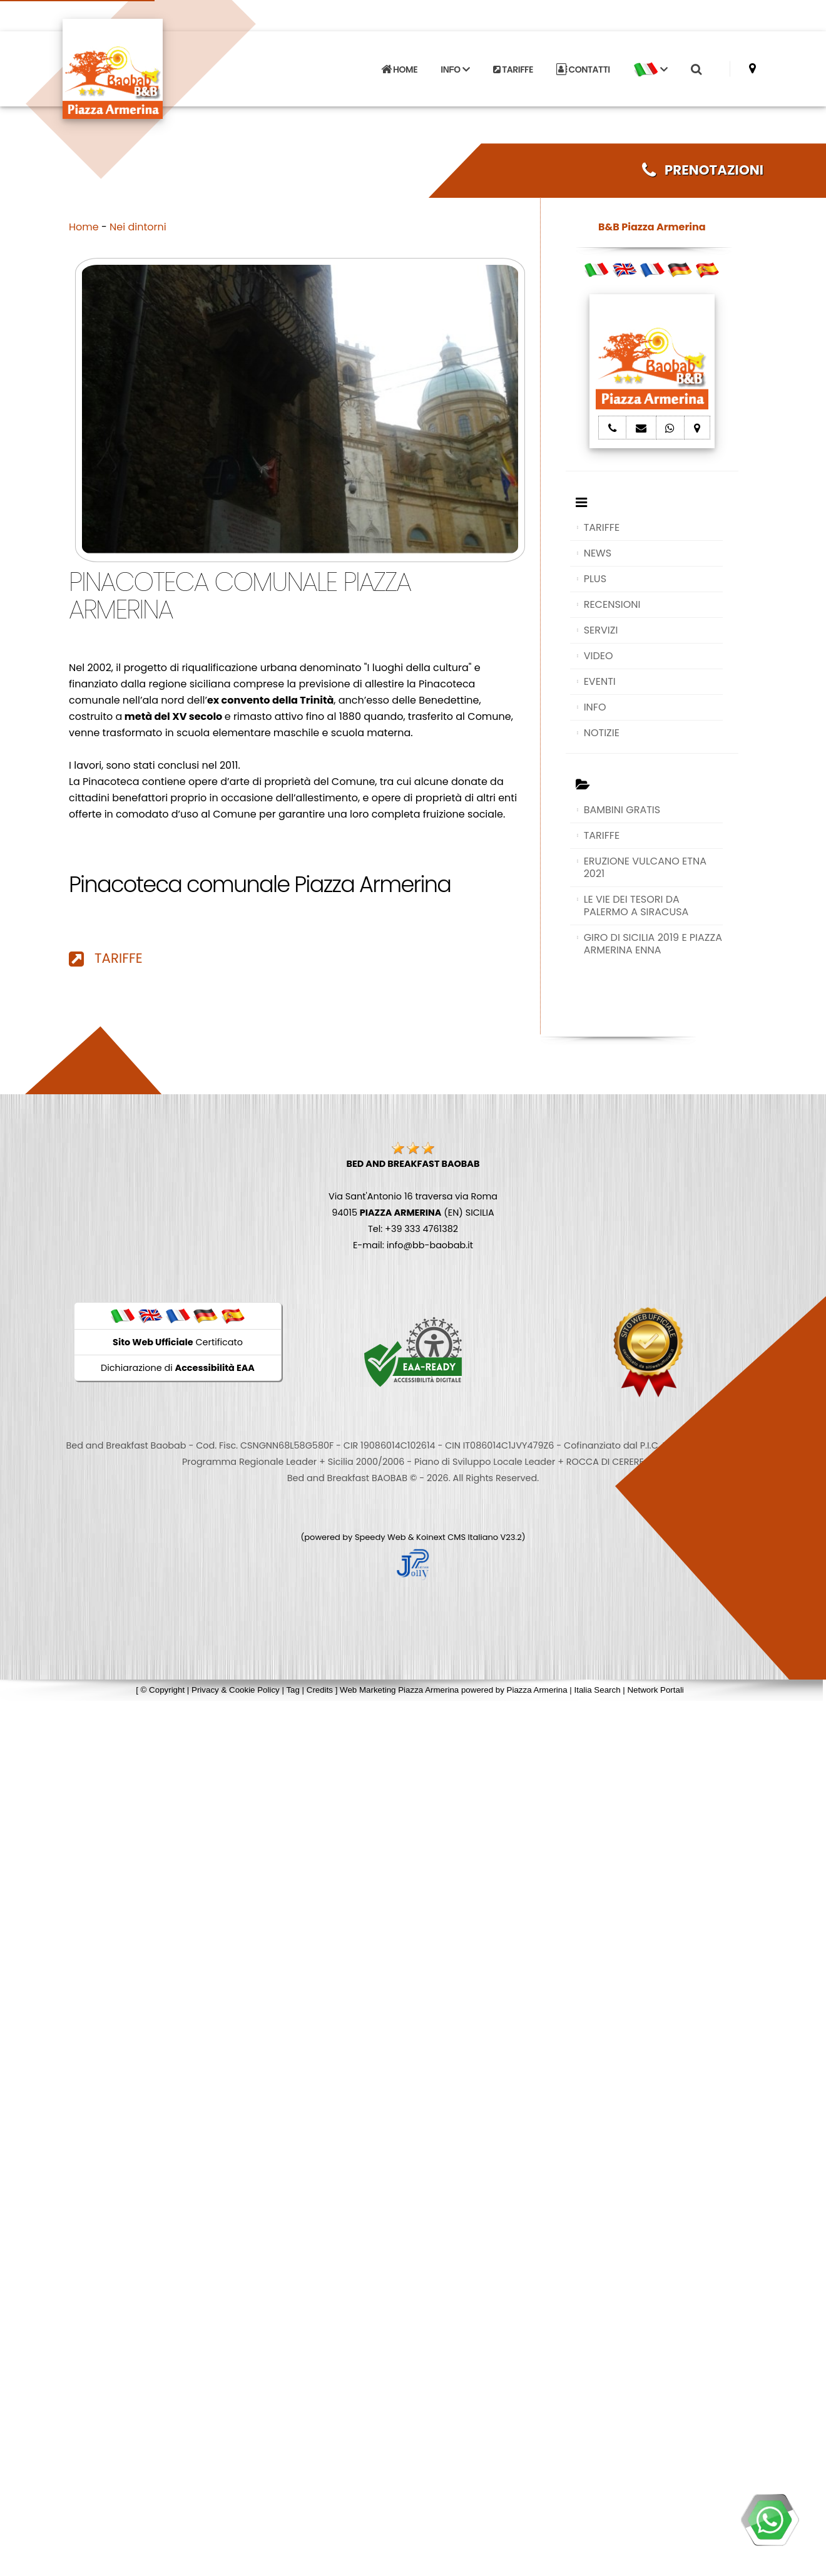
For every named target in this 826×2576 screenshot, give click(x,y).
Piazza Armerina (537, 1690)
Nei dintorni (138, 227)
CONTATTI (583, 69)
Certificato (178, 1342)
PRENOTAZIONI (702, 170)
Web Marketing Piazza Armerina (399, 1690)
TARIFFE (513, 69)
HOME (399, 69)
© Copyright (163, 1690)
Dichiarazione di (178, 1368)
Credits (320, 1690)
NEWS (597, 553)
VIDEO (598, 656)
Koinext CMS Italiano (458, 1537)
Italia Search (597, 1690)
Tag (293, 1690)
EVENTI (600, 681)
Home (84, 227)
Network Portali (655, 1690)
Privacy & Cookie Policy (235, 1690)
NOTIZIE (602, 733)
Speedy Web (380, 1537)
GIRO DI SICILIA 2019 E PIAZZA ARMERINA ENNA (653, 943)
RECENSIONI (612, 604)
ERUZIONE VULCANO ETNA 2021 (645, 867)
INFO (595, 707)
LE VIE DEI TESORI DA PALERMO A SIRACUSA (636, 905)
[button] (650, 69)
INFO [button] (455, 69)
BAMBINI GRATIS (622, 810)
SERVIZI (601, 630)
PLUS (595, 579)
